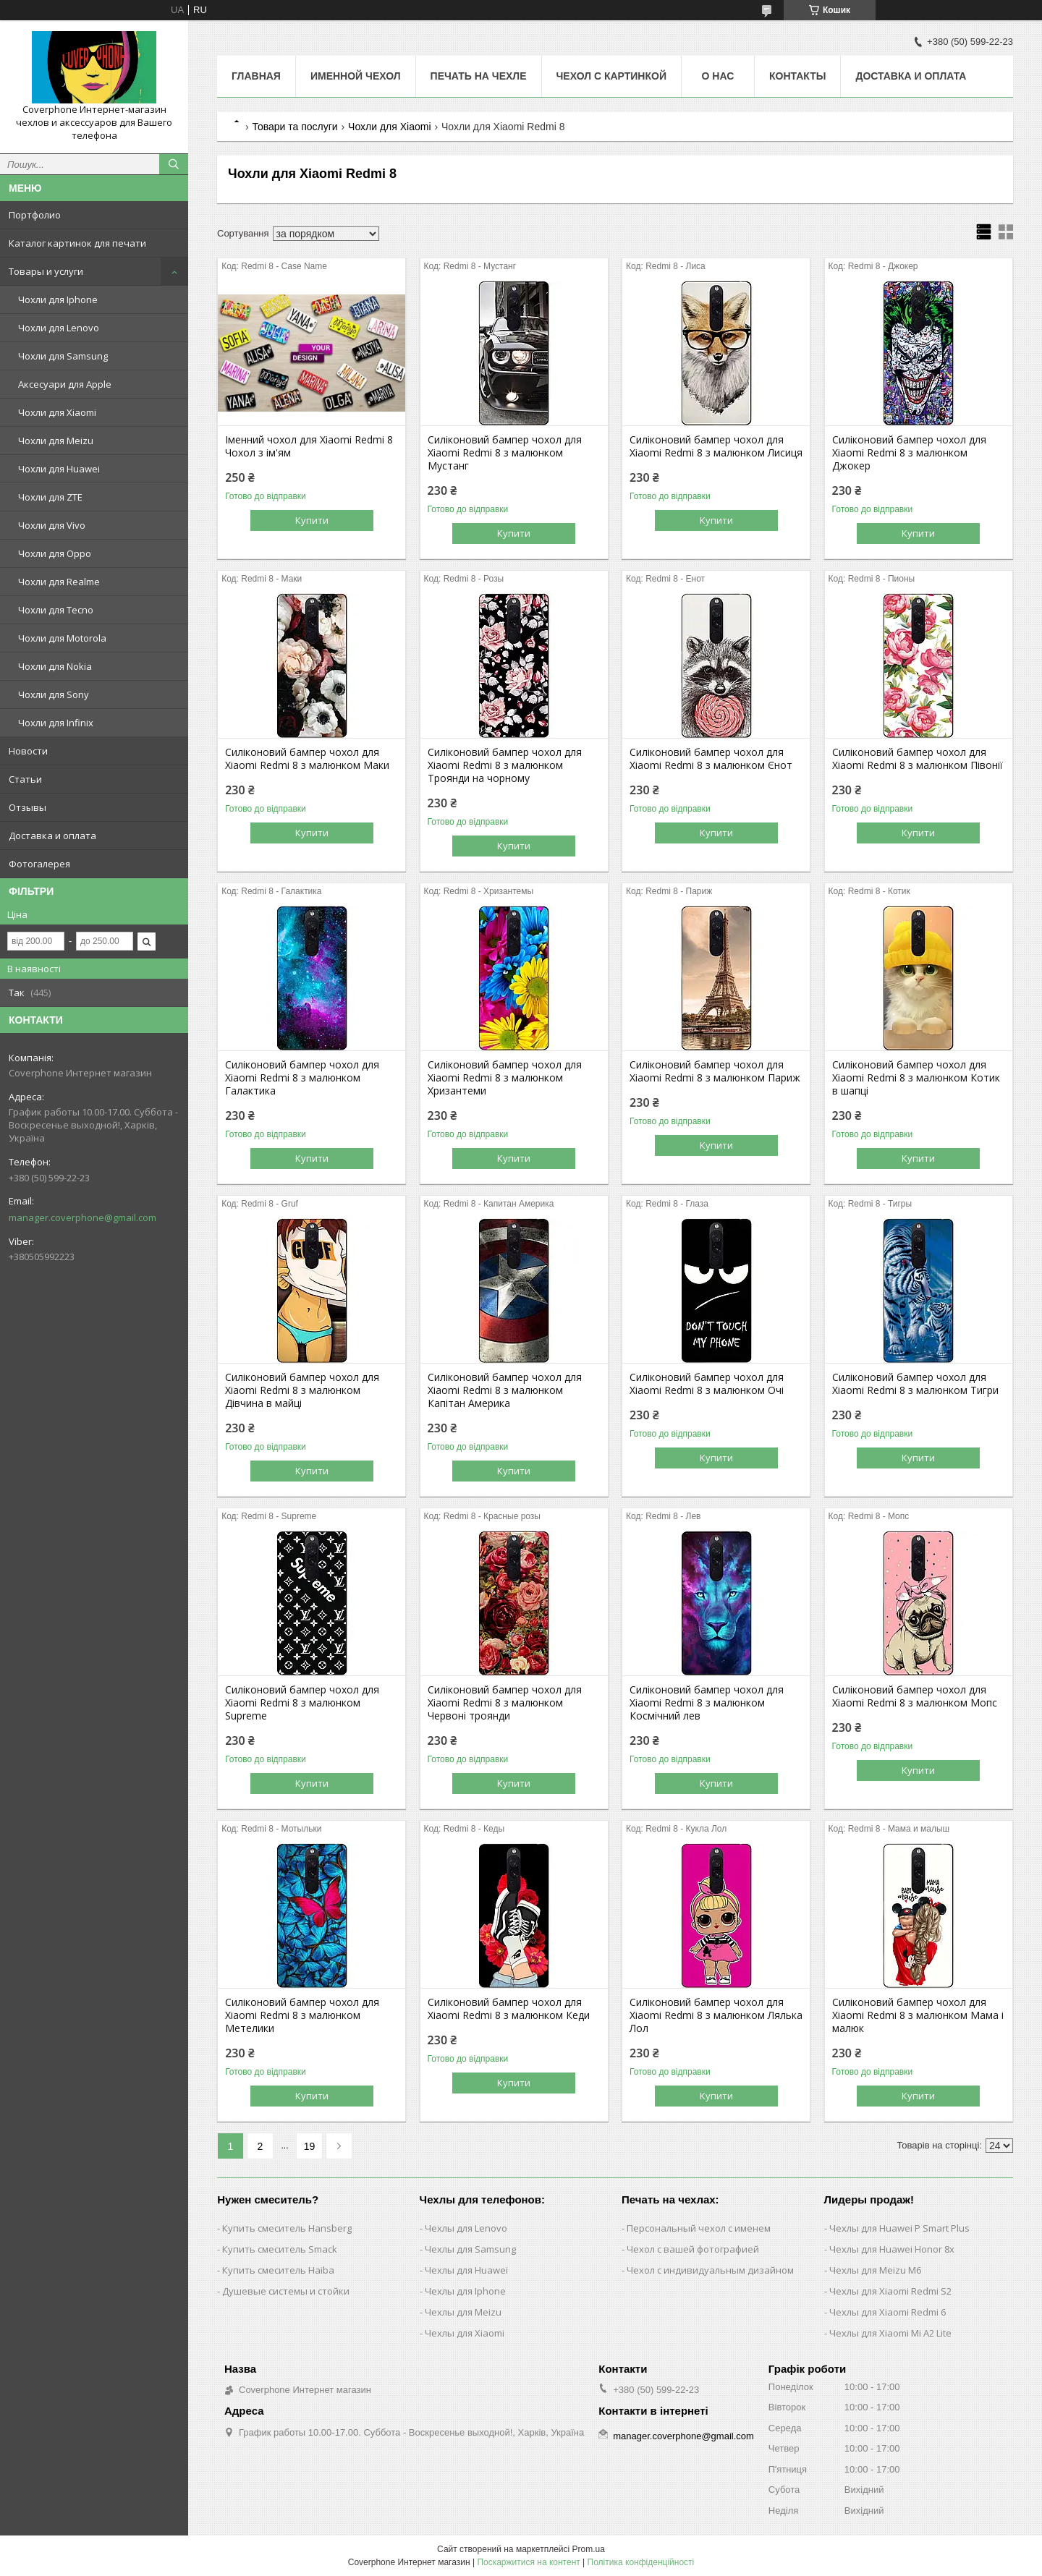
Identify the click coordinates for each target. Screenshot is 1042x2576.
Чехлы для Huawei (466, 2270)
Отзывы (27, 807)
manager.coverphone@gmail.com (82, 1217)
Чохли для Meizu (55, 440)
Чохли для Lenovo (58, 327)
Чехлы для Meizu (463, 2311)
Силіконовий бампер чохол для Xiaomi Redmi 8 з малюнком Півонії (917, 759)
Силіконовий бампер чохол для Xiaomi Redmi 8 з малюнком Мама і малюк (918, 2015)
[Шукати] (173, 164)
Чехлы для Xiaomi (464, 2332)
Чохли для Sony (53, 694)
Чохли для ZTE (50, 496)
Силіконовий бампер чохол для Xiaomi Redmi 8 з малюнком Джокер (909, 452)
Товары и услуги (46, 271)
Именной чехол (355, 76)
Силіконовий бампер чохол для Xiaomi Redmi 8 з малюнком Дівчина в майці (302, 1390)
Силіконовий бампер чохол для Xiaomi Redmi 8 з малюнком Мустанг (505, 452)
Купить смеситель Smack (279, 2249)
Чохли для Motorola (62, 638)
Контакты (797, 76)
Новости (28, 750)
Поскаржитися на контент (528, 2562)
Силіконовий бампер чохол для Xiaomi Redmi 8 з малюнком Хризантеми (505, 1077)
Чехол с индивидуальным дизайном (710, 2270)
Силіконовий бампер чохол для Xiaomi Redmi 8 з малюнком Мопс (914, 1696)
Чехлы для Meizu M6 (875, 2270)
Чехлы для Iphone (465, 2290)
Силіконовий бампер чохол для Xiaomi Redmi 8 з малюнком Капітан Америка (505, 1390)
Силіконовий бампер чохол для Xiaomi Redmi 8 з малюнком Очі (707, 1384)
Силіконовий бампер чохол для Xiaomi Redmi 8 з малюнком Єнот (711, 759)
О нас (718, 76)
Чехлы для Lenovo (466, 2228)
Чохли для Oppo (54, 553)
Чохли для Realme (59, 581)
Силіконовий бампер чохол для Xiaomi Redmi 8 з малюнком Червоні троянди (505, 1702)
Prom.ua (588, 2549)
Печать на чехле (479, 76)
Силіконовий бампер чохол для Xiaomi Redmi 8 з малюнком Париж (715, 1071)
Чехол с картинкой (611, 76)
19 (309, 2146)
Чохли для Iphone (58, 299)
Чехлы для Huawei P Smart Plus (899, 2228)
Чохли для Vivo (51, 525)
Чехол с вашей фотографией (693, 2249)
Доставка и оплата (52, 835)
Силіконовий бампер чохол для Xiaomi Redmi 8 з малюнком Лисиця (716, 446)
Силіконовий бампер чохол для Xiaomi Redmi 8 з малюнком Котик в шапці (916, 1077)
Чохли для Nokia (55, 666)
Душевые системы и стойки (286, 2290)
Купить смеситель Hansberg (287, 2228)
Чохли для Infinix (55, 722)
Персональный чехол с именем (699, 2228)
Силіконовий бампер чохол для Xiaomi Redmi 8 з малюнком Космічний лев (707, 1702)
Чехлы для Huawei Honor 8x (891, 2249)
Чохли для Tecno (55, 609)
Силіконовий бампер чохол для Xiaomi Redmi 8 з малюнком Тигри (915, 1384)
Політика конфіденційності (641, 2562)
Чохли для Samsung (63, 355)
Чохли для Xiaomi (57, 412)
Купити (312, 520)
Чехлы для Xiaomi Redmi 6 (887, 2311)
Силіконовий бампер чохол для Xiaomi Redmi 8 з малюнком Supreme (302, 1702)
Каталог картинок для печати (77, 243)
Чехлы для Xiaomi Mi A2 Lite (890, 2332)
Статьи (25, 779)
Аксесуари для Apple (64, 384)
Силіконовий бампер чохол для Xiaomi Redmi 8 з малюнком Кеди (509, 2009)
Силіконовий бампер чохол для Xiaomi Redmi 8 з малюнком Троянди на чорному (505, 765)
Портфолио (35, 214)
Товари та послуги (294, 126)
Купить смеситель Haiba (278, 2270)
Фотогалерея (39, 863)
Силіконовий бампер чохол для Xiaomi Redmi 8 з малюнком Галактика (302, 1077)
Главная (256, 76)
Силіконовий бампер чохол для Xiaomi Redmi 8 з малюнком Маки (307, 759)
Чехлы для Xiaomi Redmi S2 (890, 2290)
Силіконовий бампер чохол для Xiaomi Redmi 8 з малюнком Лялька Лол (716, 2015)
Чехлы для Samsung (470, 2249)
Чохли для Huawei (59, 468)
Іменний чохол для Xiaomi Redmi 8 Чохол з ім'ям (309, 446)
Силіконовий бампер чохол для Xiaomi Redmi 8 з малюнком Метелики (302, 2015)
